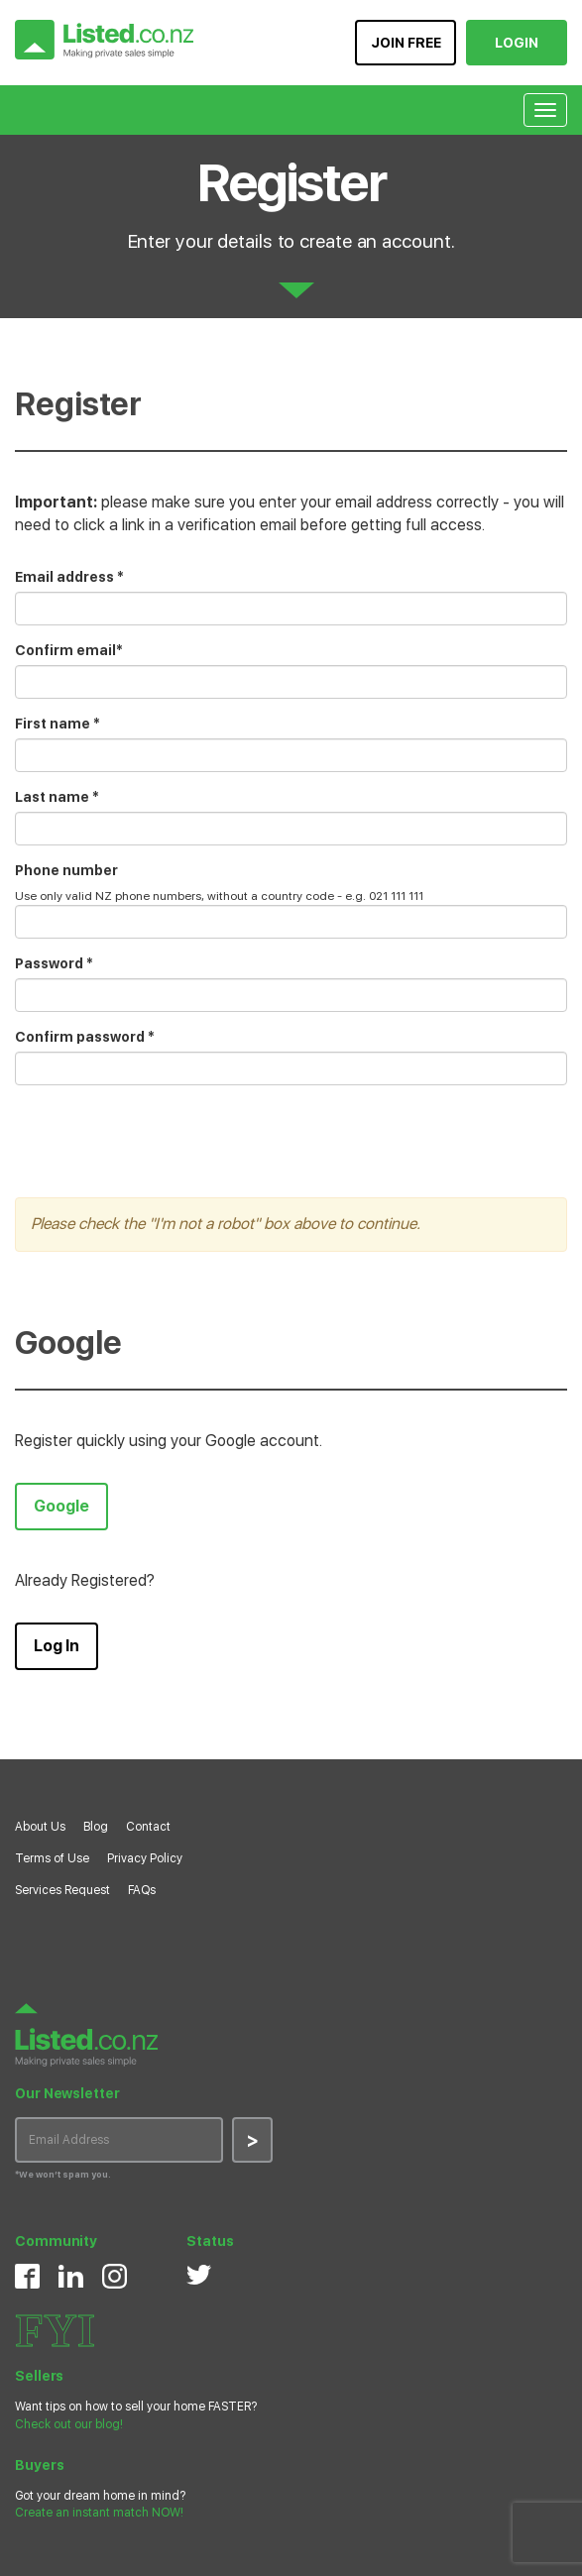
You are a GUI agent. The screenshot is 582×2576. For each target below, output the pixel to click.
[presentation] (165, 1138)
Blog (95, 1827)
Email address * (69, 577)
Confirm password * (85, 1037)
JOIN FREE (406, 43)
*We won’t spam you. (63, 2174)
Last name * (57, 797)
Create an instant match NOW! (99, 2513)
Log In (56, 1645)
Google (61, 1506)
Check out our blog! (69, 2424)
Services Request (62, 1890)
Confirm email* (69, 650)
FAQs (142, 1890)
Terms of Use (52, 1858)
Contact (148, 1827)
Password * (54, 963)
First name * (57, 723)
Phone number (66, 870)
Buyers (39, 2465)
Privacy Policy (144, 1858)
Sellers (39, 2376)
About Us (40, 1827)
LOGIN (516, 43)
